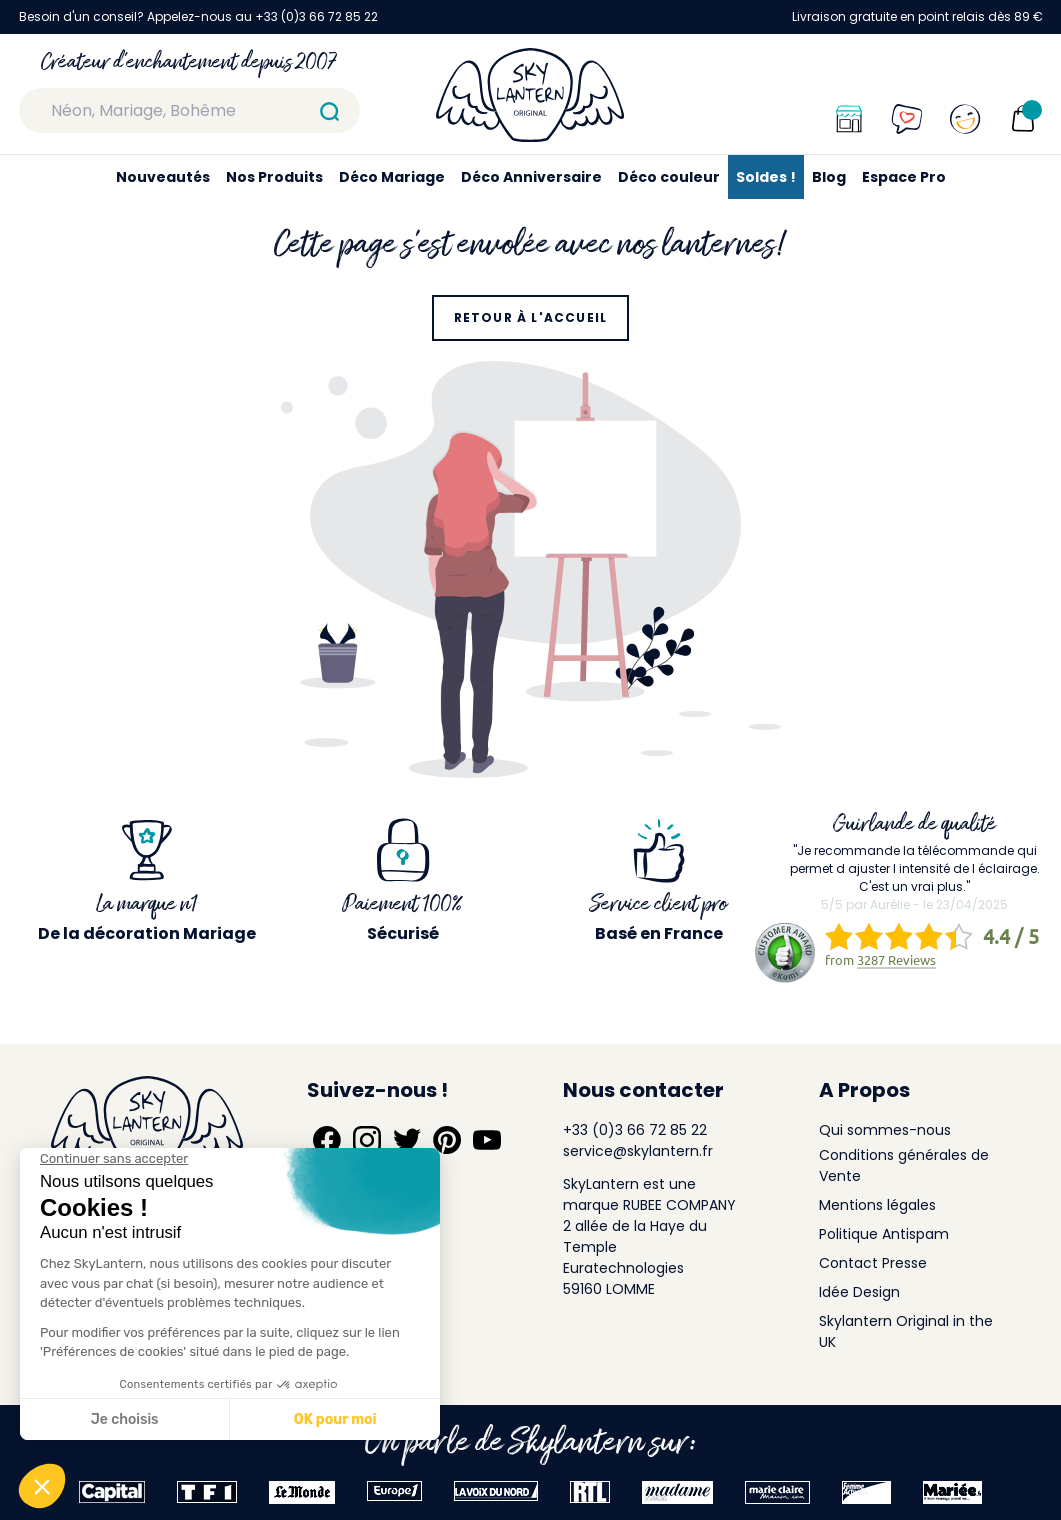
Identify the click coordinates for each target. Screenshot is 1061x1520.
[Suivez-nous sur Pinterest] (447, 1140)
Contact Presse (873, 1263)
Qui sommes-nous (885, 1130)
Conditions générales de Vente (904, 1165)
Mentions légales (877, 1205)
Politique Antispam (884, 1234)
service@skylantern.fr (638, 1151)
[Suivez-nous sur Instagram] (367, 1140)
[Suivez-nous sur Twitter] (407, 1140)
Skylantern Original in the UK (906, 1331)
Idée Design (859, 1292)
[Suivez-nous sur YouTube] (487, 1140)
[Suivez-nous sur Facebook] (327, 1140)
